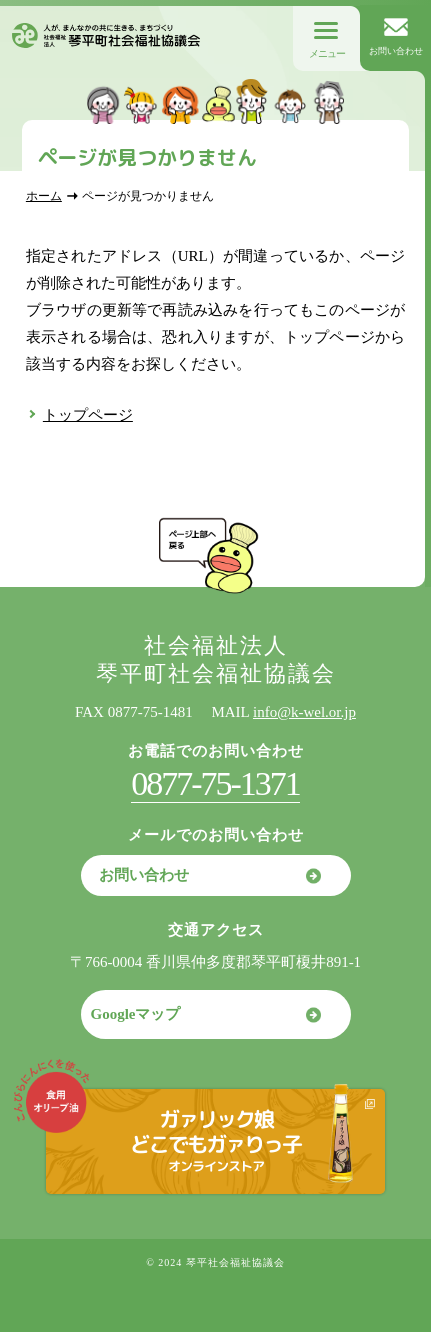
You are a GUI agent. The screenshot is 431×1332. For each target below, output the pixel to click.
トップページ (88, 415)
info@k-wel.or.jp (304, 712)
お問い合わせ (144, 875)
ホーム (44, 196)
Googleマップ (136, 1014)
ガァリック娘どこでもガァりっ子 (215, 1139)
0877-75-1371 (215, 783)
